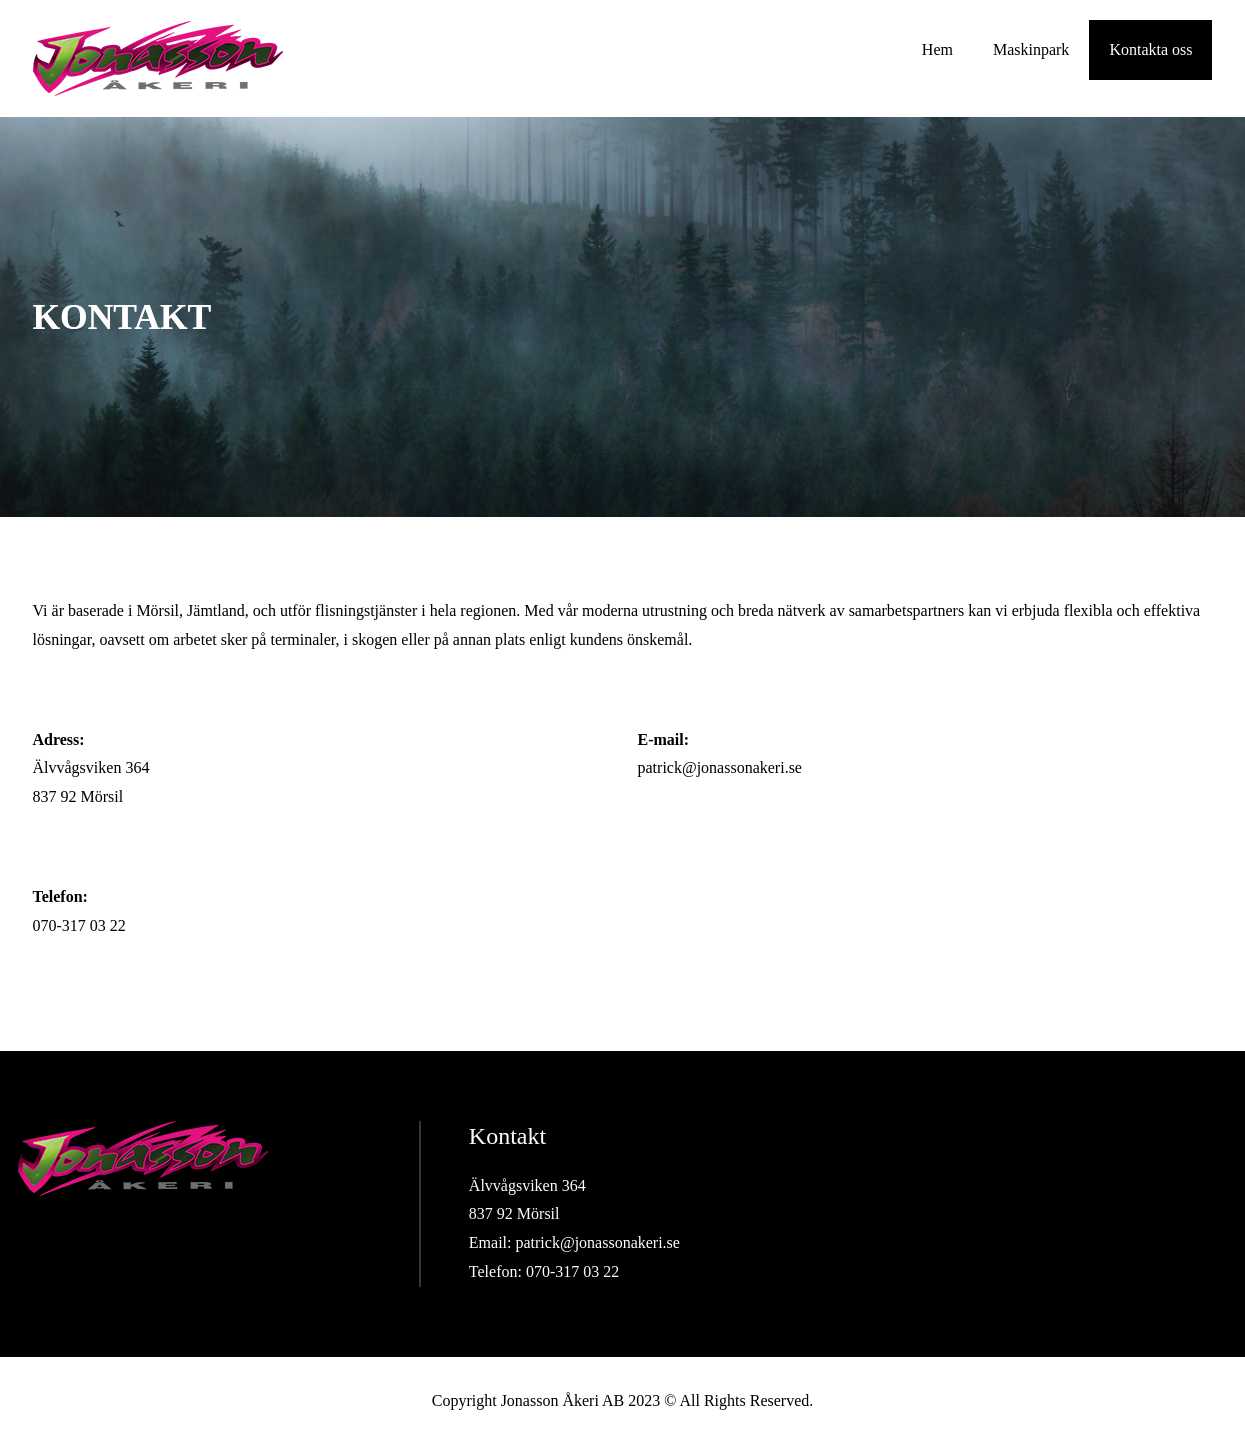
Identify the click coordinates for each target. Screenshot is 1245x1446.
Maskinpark (1031, 49)
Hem (937, 49)
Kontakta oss (1150, 49)
